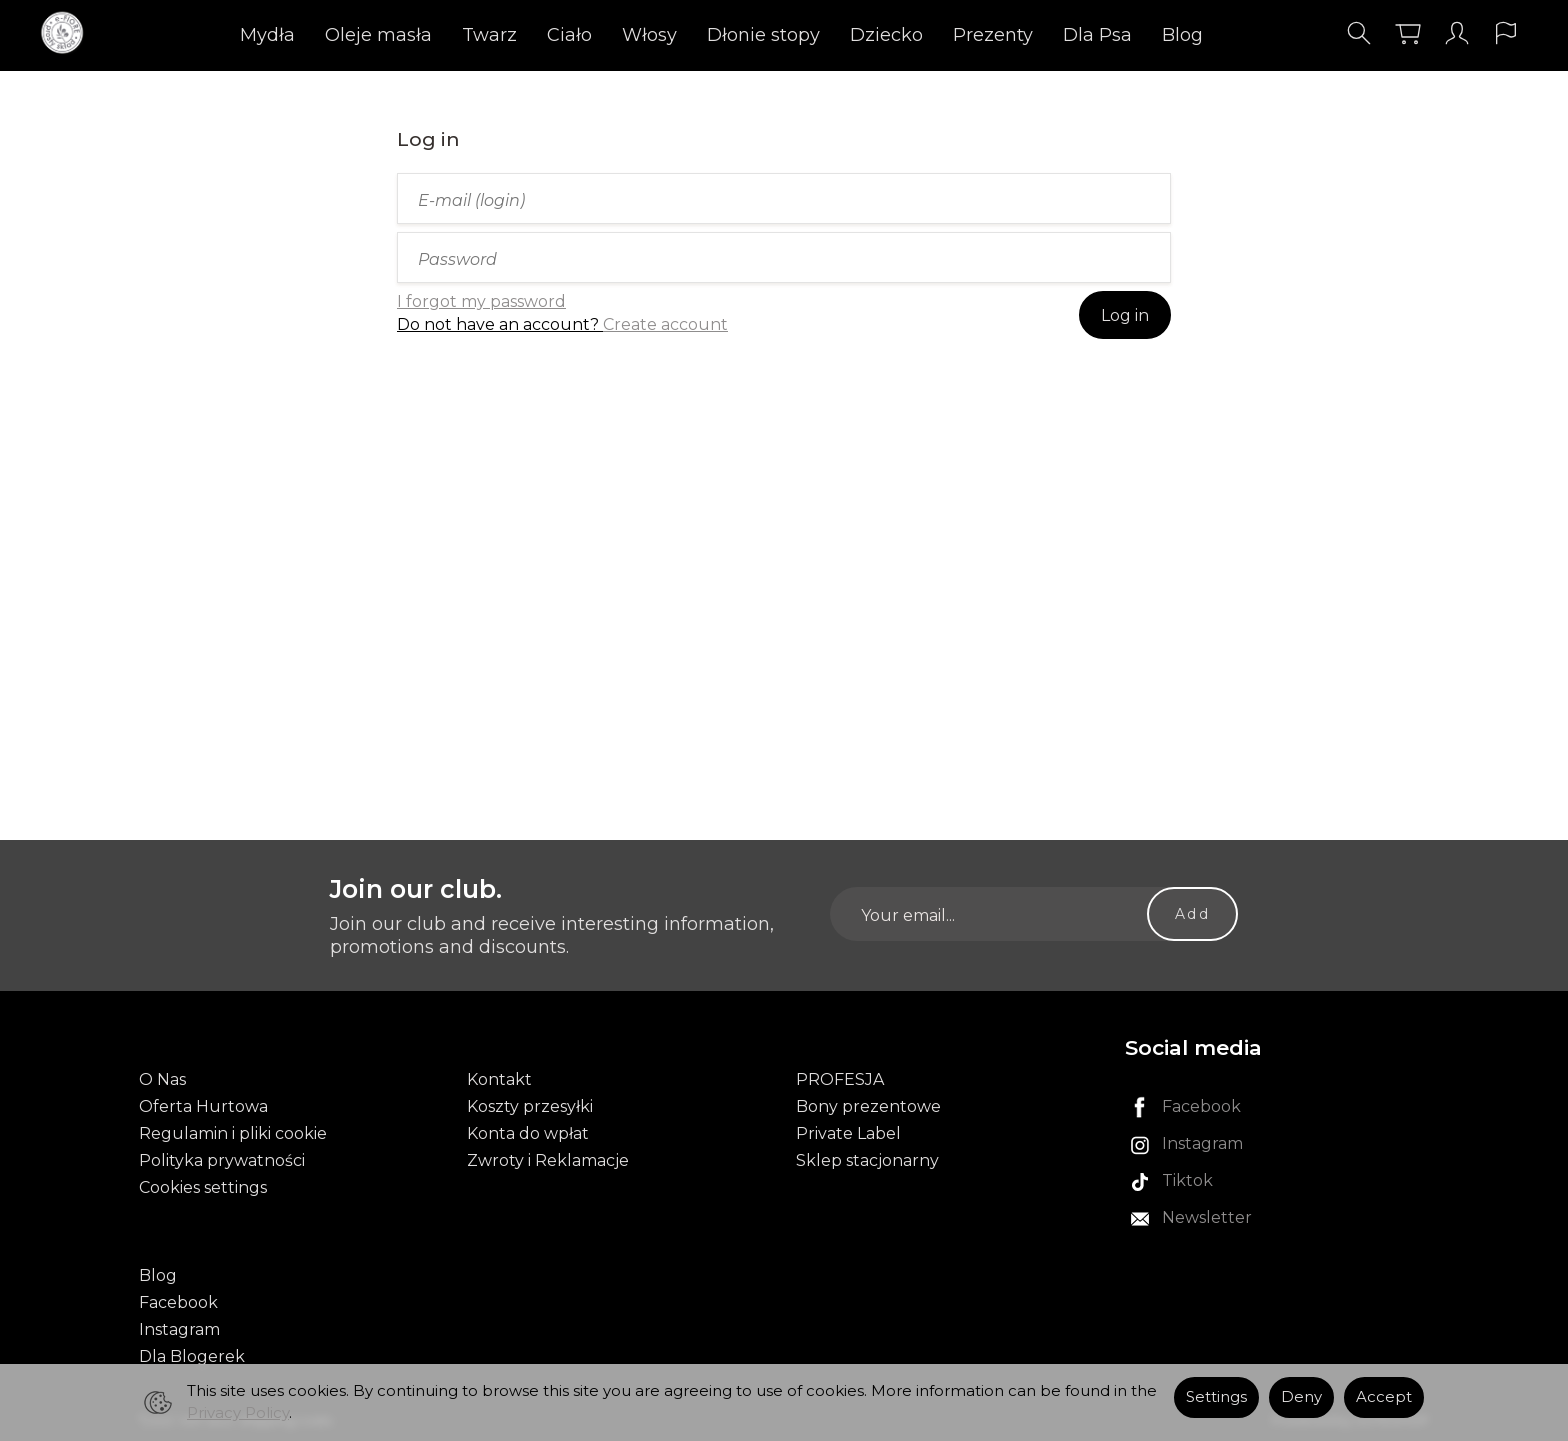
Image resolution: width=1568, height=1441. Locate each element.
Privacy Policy (238, 1413)
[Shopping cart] (1408, 33)
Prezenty (993, 35)
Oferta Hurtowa (203, 1106)
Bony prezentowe (868, 1106)
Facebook (178, 1302)
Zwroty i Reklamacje (548, 1160)
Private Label (848, 1133)
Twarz (489, 35)
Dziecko (886, 35)
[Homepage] (67, 33)
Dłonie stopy (763, 35)
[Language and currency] (1506, 33)
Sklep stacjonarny (867, 1160)
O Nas (162, 1079)
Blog (1182, 35)
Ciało (569, 35)
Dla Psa (1097, 35)
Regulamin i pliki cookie (233, 1133)
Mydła (267, 35)
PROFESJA (840, 1079)
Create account (665, 324)
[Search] (1359, 33)
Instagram (179, 1329)
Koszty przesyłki (530, 1106)
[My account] (1457, 33)
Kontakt (499, 1079)
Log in (1125, 315)
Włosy (649, 35)
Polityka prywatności (222, 1160)
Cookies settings (203, 1187)
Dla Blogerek (192, 1356)
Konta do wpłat (528, 1133)
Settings (1216, 1397)
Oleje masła (378, 35)
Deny (1301, 1397)
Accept (1384, 1397)
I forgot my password (481, 301)
